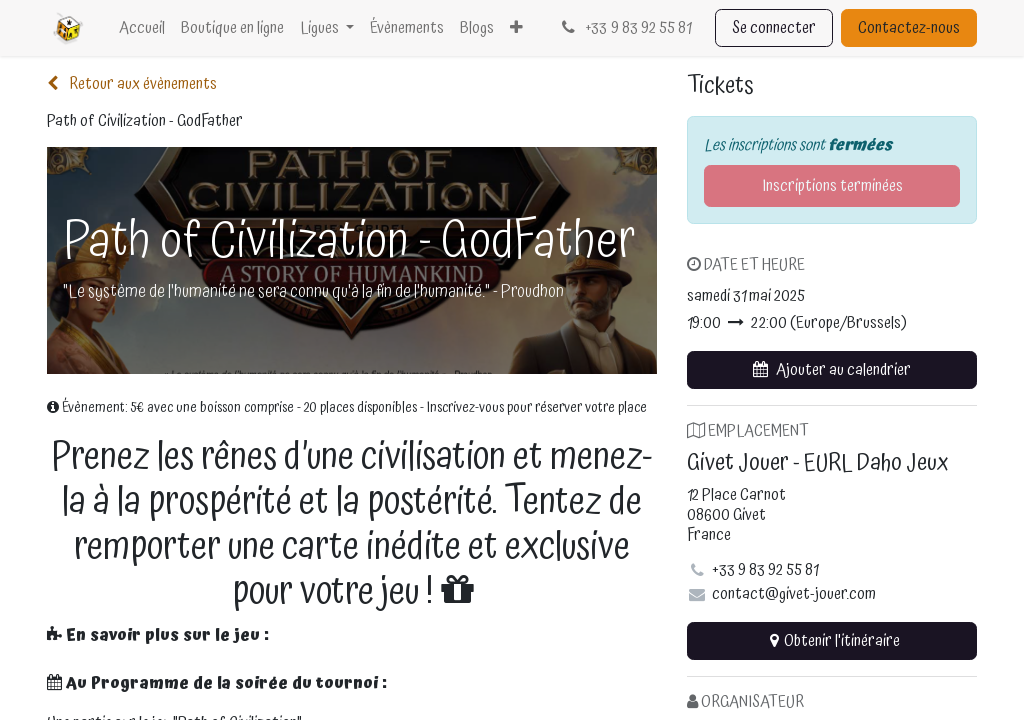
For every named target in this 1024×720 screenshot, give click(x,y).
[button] (832, 370)
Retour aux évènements (132, 84)
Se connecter (774, 28)
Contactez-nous (909, 28)
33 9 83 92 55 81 (624, 28)
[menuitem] (142, 28)
